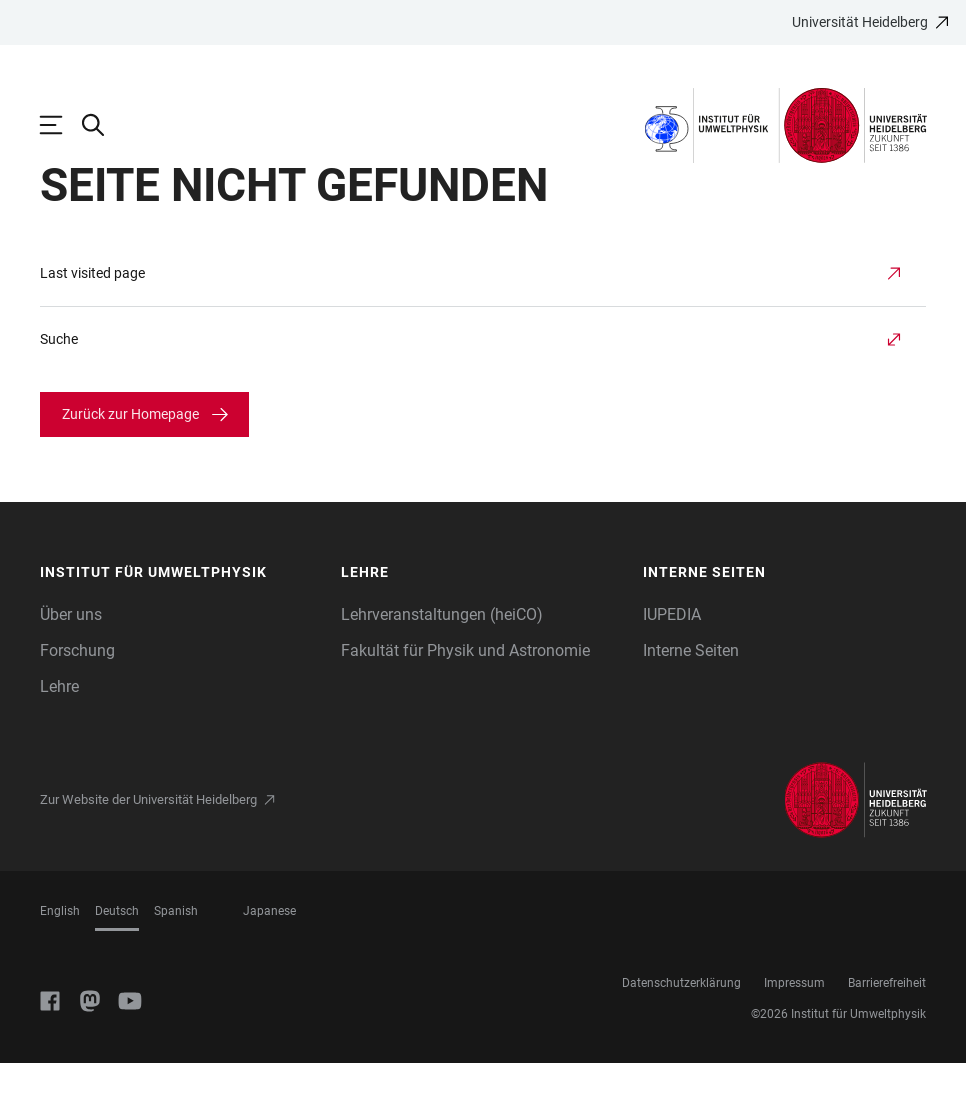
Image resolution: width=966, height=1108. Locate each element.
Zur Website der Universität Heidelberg (148, 844)
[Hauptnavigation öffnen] (61, 125)
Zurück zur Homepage (130, 459)
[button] (181, 617)
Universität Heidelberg (860, 22)
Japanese (269, 956)
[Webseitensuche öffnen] (103, 125)
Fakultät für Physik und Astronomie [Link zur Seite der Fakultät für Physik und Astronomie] (465, 695)
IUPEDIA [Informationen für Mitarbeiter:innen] (672, 659)
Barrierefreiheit (887, 1028)
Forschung (77, 695)
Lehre (59, 731)
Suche (59, 384)
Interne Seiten (691, 695)
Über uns (71, 659)
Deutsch (117, 956)
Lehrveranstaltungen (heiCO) (442, 659)
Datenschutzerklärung (681, 1028)
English (60, 956)
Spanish (176, 956)
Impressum (794, 1028)
